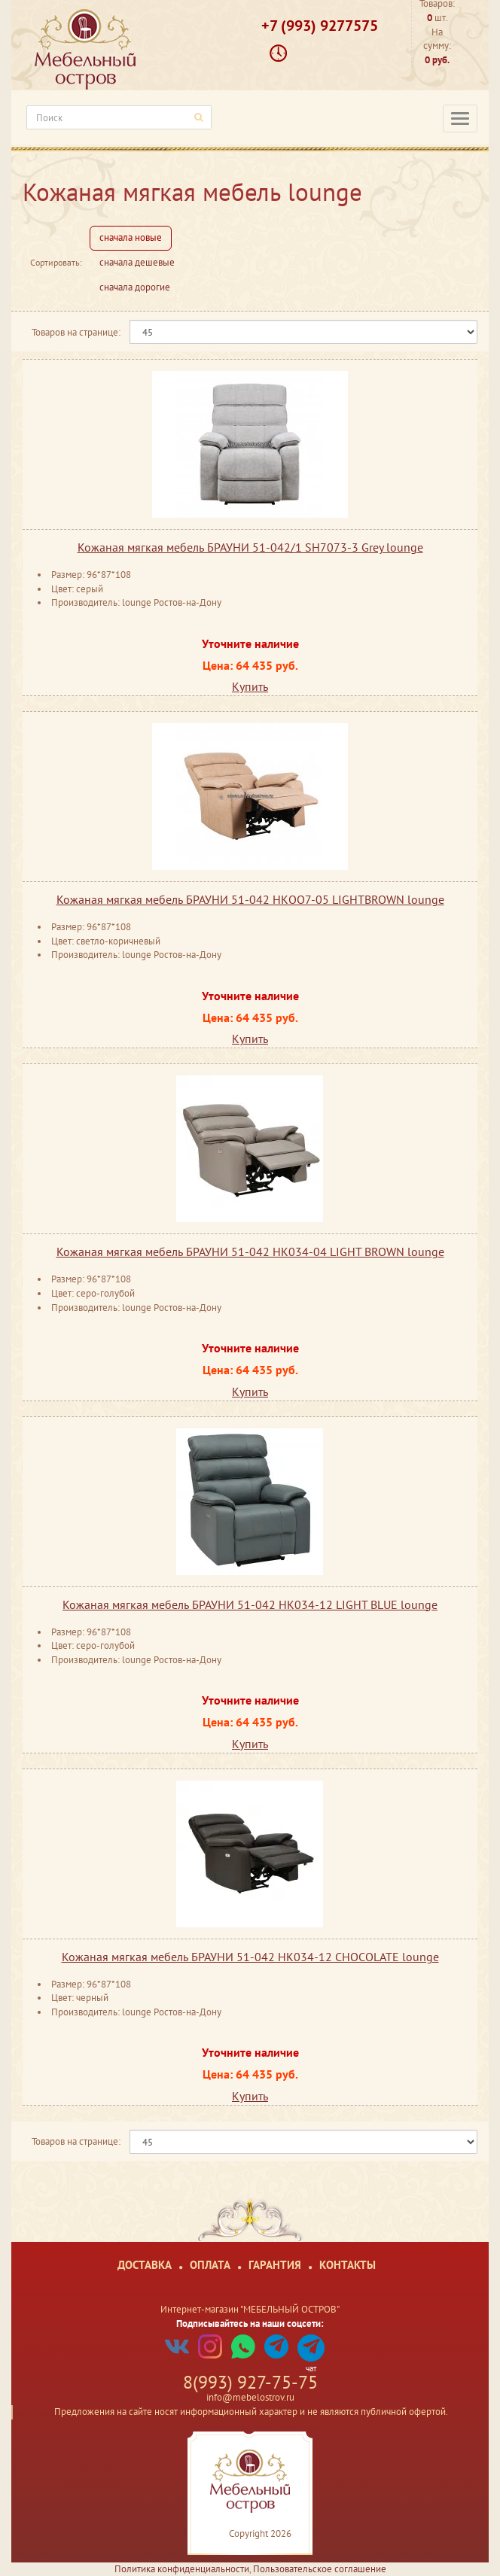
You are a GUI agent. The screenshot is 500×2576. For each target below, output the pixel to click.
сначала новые (130, 237)
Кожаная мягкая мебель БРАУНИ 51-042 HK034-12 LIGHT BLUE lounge (250, 1604)
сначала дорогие (134, 287)
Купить (250, 686)
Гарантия (274, 2265)
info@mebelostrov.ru (250, 2397)
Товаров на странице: (76, 332)
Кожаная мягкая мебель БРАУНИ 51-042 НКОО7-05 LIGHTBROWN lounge (250, 899)
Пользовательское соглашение (319, 2568)
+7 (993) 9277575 (319, 25)
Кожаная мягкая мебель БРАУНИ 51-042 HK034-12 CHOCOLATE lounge (250, 1956)
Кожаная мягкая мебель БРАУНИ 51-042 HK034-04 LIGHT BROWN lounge (250, 1251)
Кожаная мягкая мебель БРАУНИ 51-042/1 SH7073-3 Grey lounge (250, 547)
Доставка (144, 2265)
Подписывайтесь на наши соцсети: (250, 2323)
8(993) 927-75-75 (250, 2382)
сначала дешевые (137, 262)
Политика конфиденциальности (181, 2568)
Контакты (347, 2265)
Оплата (210, 2265)
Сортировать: (56, 262)
